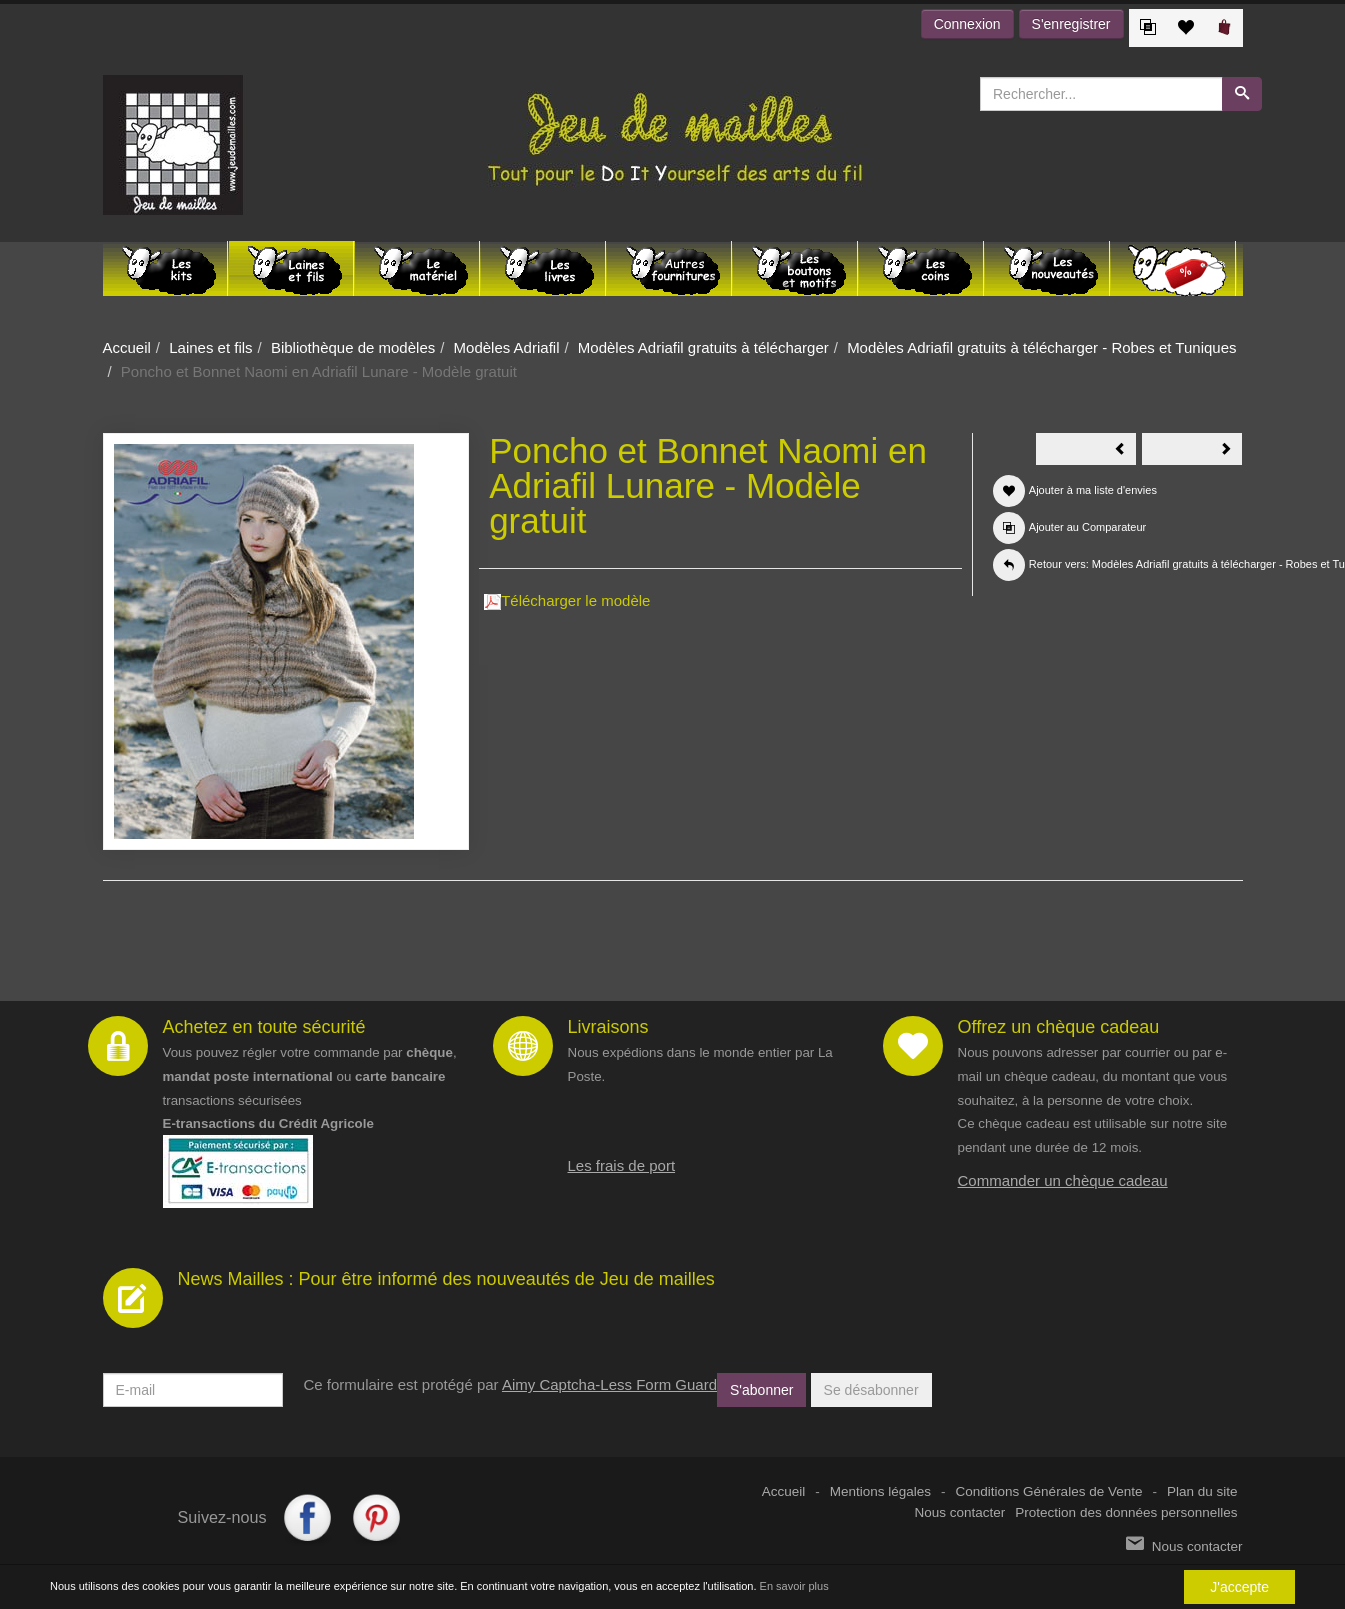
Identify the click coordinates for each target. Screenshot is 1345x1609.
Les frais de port (622, 1165)
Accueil (127, 347)
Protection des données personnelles (1126, 1512)
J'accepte (1239, 1587)
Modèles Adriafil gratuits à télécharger (703, 347)
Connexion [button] (967, 24)
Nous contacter (960, 1512)
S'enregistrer (1071, 24)
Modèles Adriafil (507, 347)
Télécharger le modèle (567, 600)
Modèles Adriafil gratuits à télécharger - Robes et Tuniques (1041, 347)
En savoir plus (794, 1587)
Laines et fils (210, 347)
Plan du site (1202, 1491)
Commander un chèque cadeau (1063, 1180)
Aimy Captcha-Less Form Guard (609, 1384)
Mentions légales (880, 1491)
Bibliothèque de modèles (353, 347)
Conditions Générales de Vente (1049, 1491)
